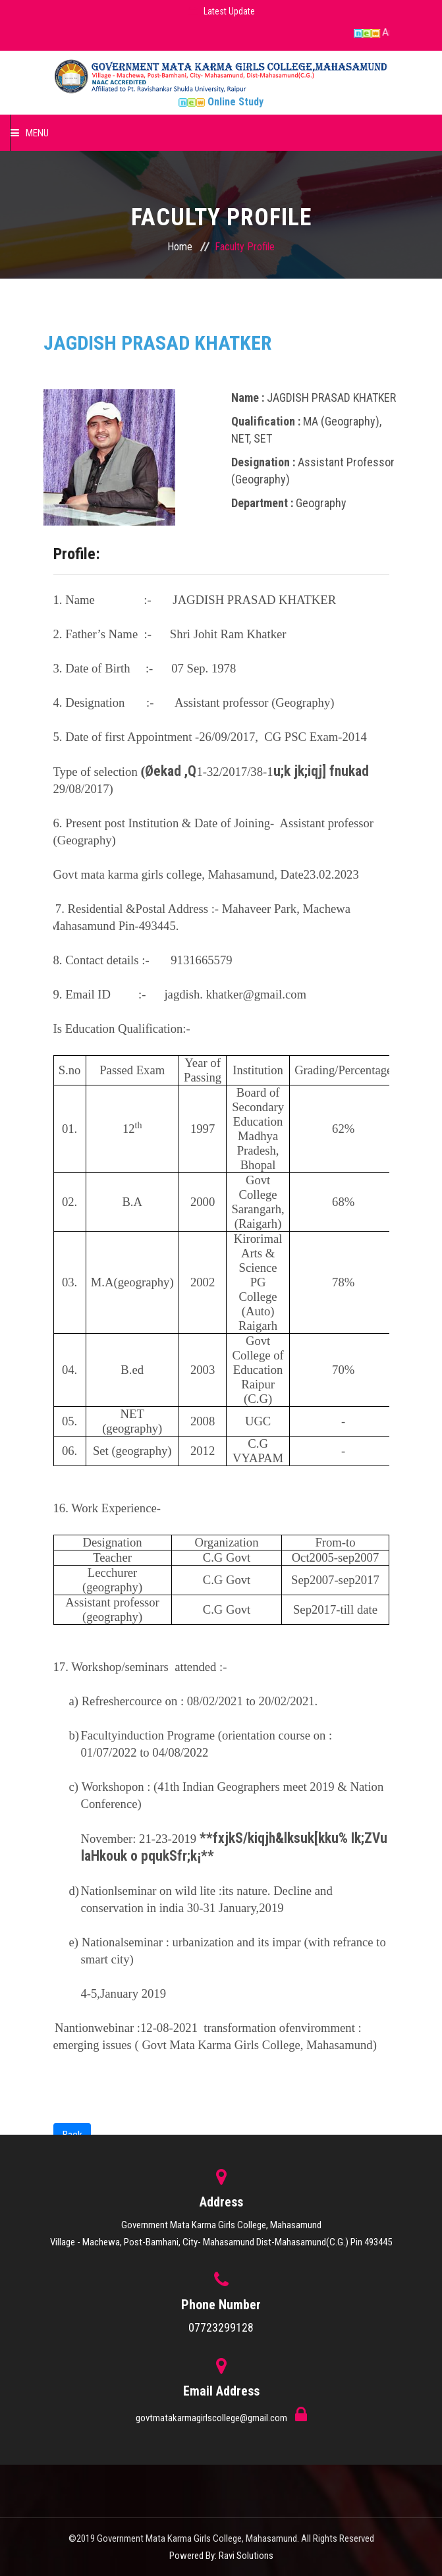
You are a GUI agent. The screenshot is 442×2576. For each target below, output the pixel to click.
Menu (30, 133)
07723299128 (221, 2327)
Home (179, 246)
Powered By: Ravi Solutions (221, 2556)
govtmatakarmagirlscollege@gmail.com (212, 2418)
